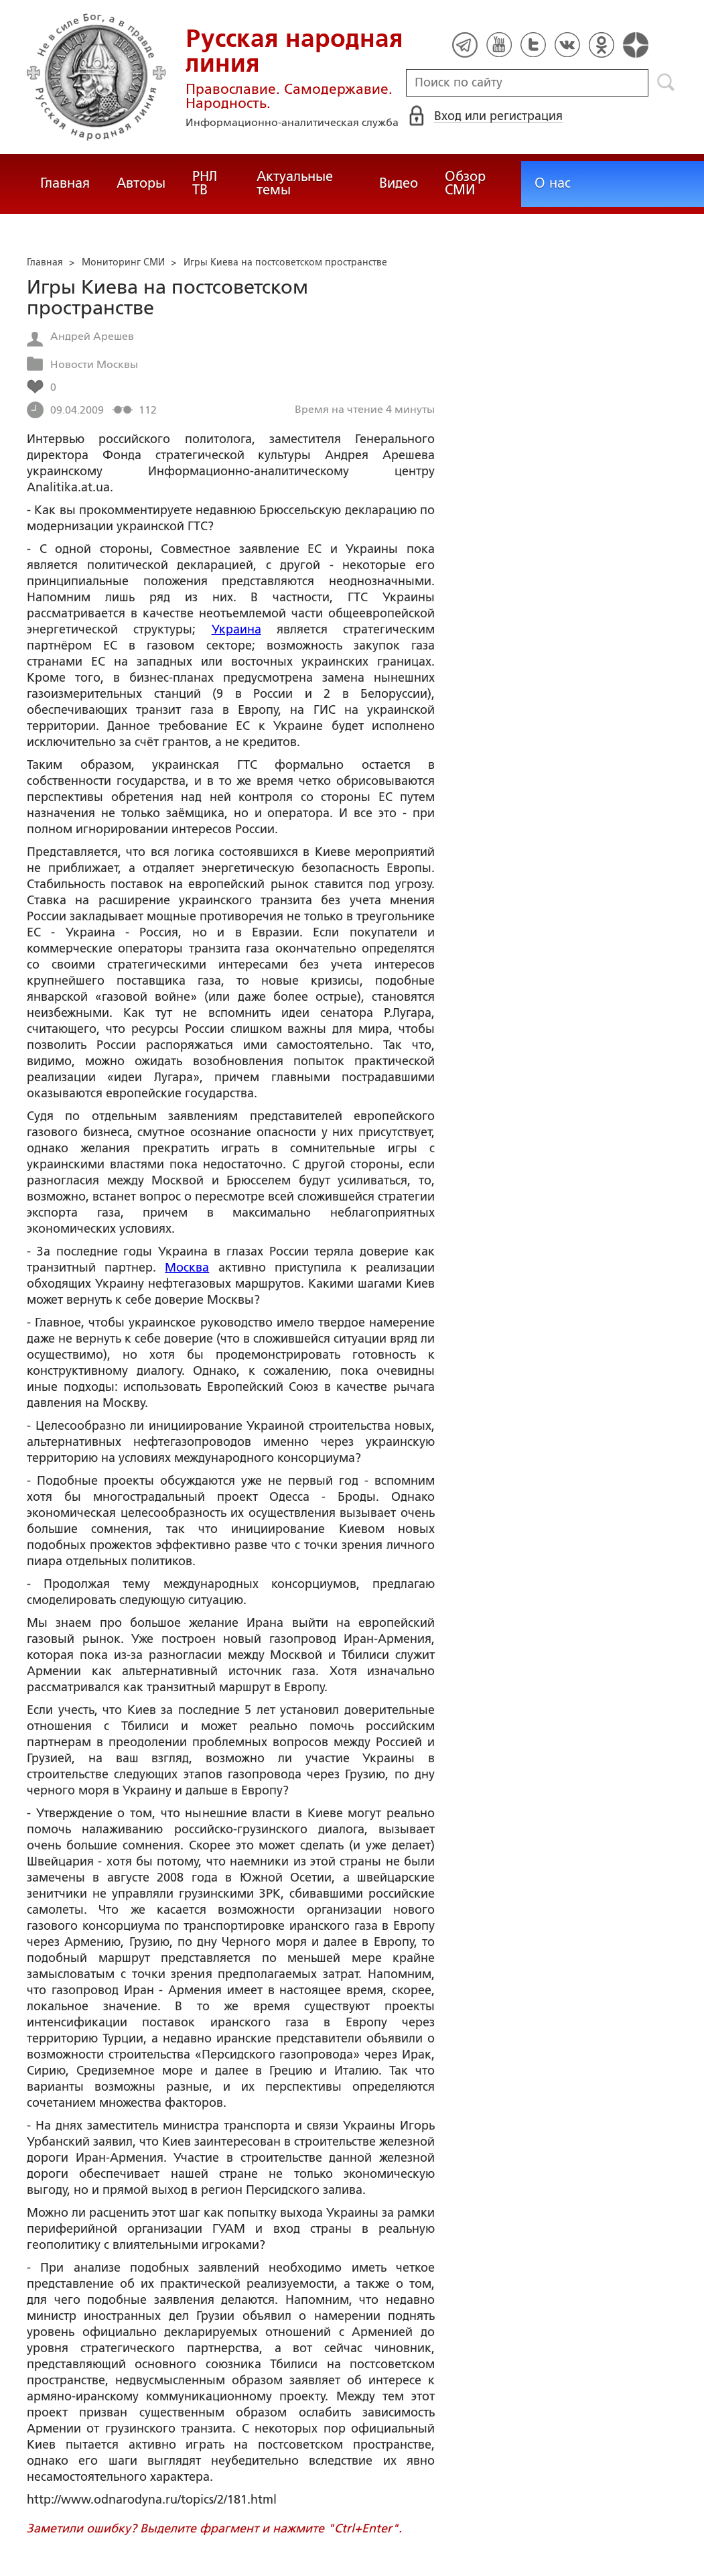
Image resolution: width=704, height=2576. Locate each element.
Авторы (141, 183)
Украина (236, 629)
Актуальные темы (295, 183)
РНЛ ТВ (204, 183)
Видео (398, 183)
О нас (553, 183)
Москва (187, 1267)
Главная (65, 183)
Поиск (666, 82)
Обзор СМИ (465, 183)
